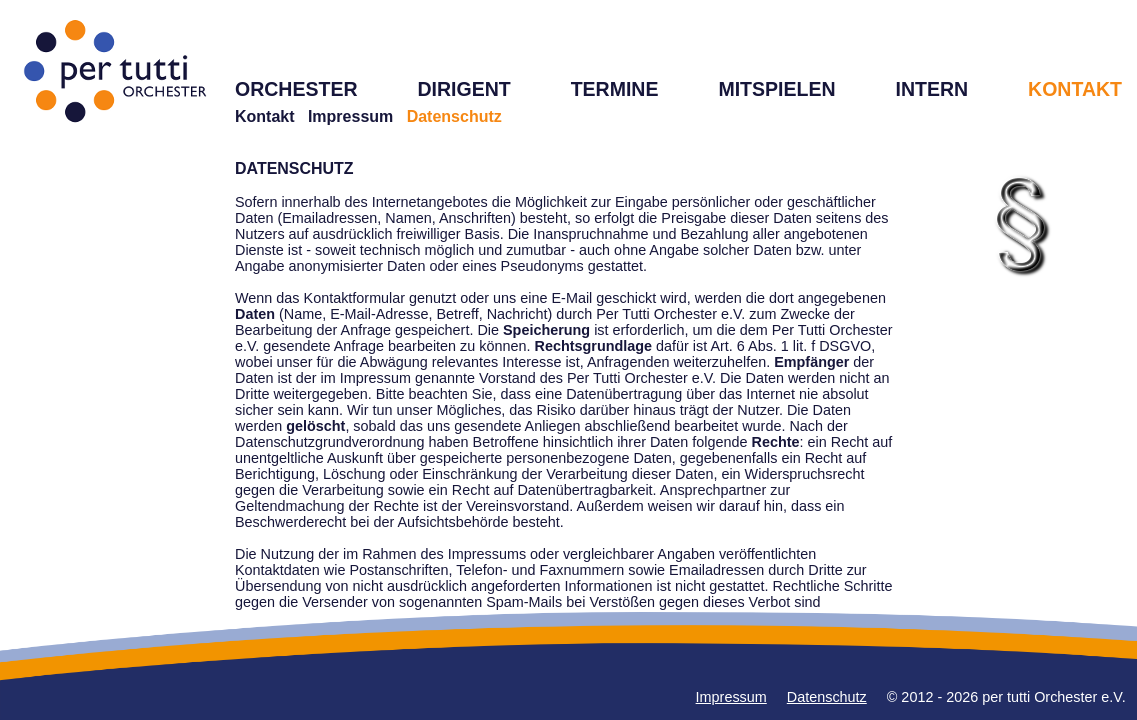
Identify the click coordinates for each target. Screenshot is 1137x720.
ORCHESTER (296, 89)
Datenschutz (827, 697)
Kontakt (265, 116)
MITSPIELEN (776, 89)
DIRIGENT (463, 89)
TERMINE (615, 89)
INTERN (931, 89)
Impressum (350, 116)
